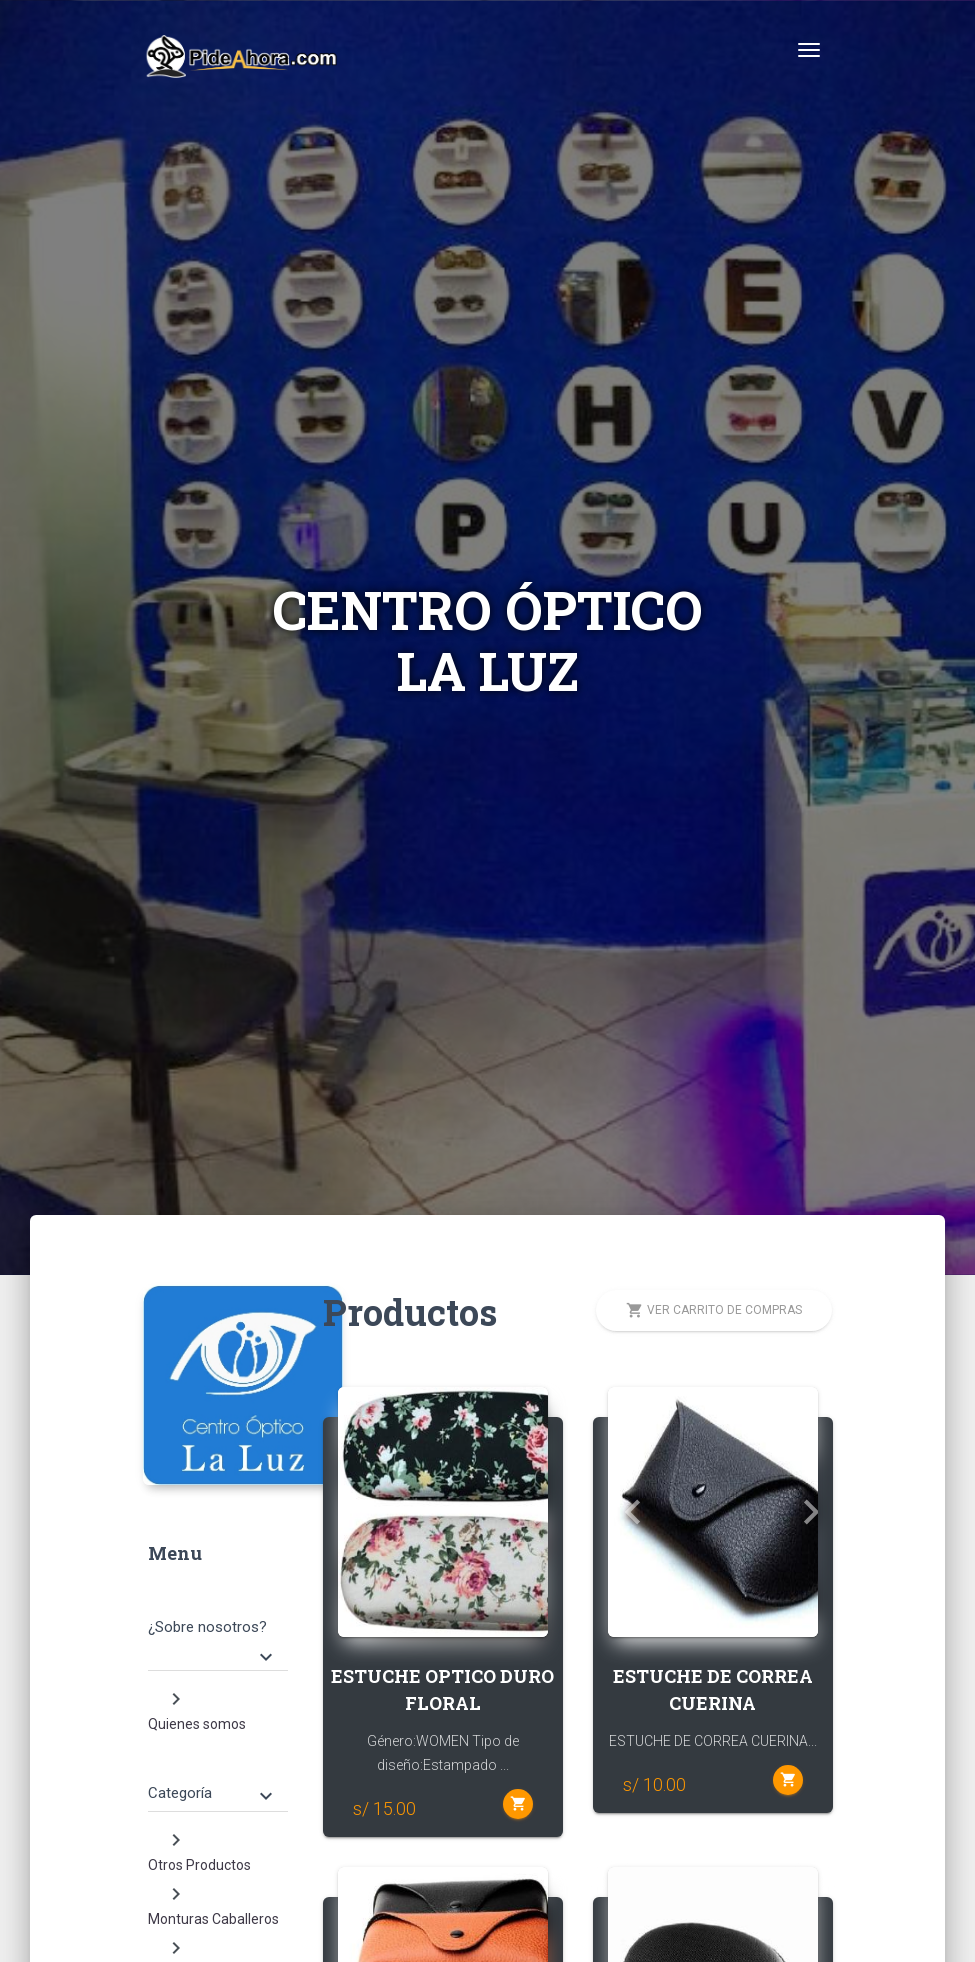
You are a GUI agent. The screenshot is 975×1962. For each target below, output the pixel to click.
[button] (354, 1512)
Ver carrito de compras (714, 1310)
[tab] (218, 1624)
